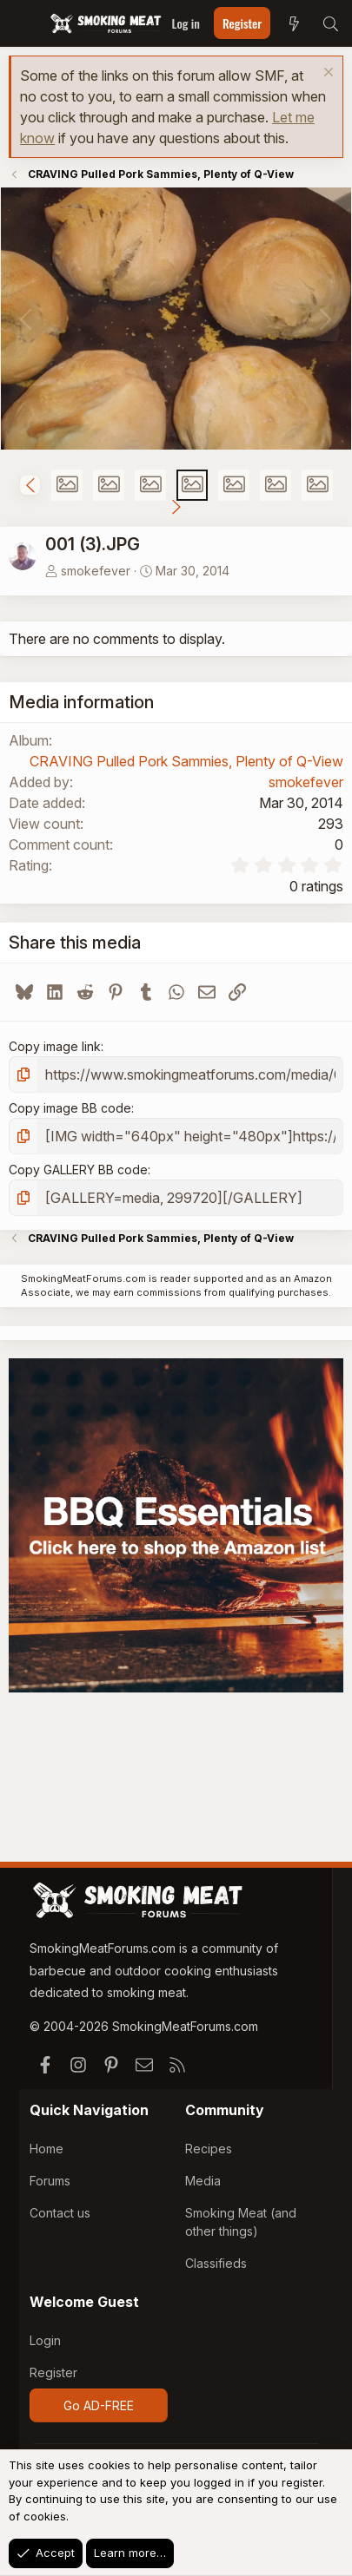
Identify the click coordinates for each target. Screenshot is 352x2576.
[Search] (330, 23)
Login (45, 2340)
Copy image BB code (70, 1108)
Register (53, 2372)
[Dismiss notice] (326, 74)
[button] (30, 485)
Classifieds (216, 2263)
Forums (50, 2180)
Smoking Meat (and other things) (240, 2221)
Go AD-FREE (98, 2405)
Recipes (208, 2148)
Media (203, 2180)
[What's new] (294, 23)
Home (46, 2148)
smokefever (95, 570)
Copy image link (55, 1046)
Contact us (60, 2212)
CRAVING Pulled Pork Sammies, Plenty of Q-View (186, 761)
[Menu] (23, 23)
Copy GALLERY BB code (78, 1169)
